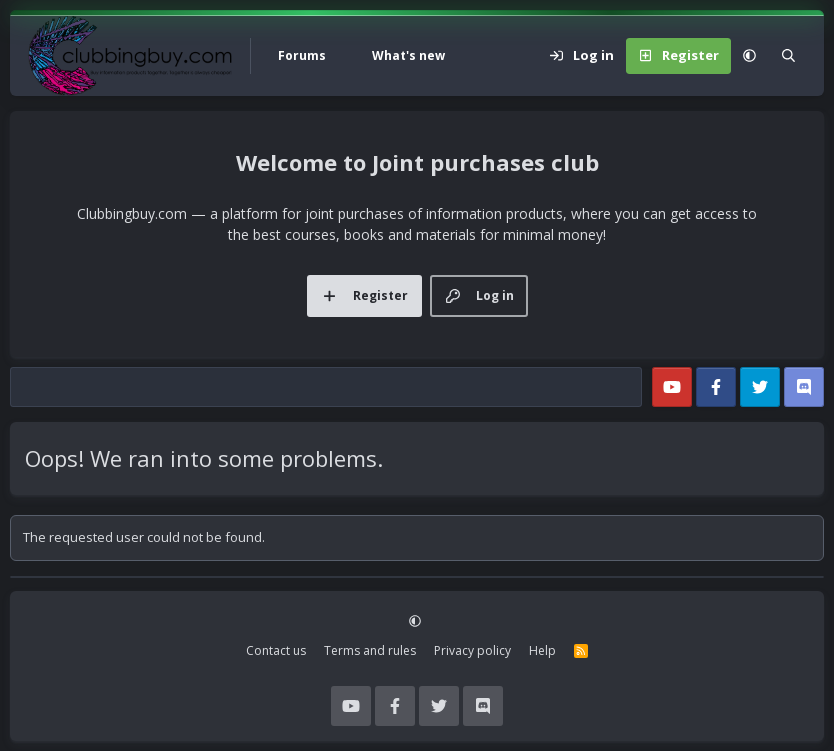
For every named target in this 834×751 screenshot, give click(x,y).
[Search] (788, 56)
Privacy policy (472, 650)
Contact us (276, 650)
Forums (302, 55)
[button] (349, 56)
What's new (408, 55)
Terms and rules (370, 650)
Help (542, 650)
